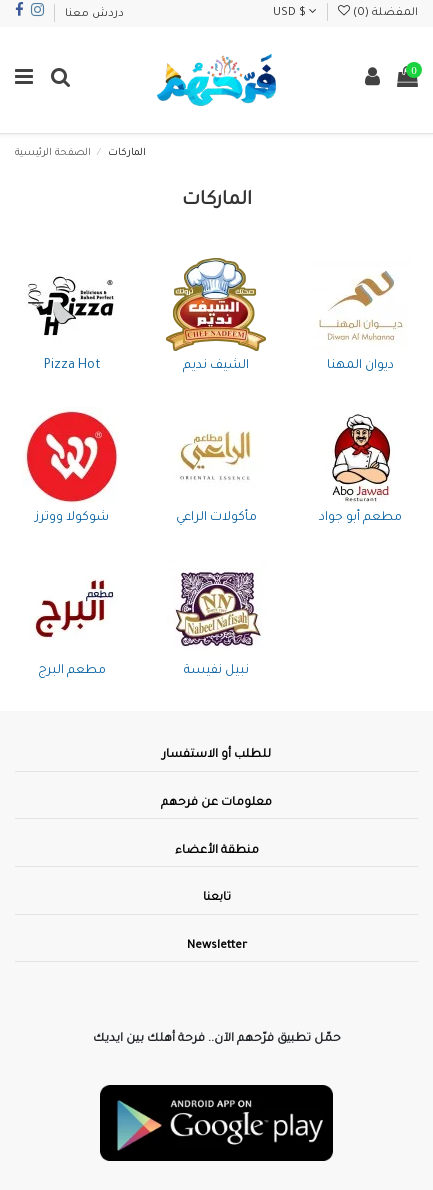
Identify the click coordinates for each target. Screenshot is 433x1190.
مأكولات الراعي (216, 518)
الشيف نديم (216, 366)
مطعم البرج (72, 671)
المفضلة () (378, 13)
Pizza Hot (72, 366)
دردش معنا (94, 14)
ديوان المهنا (360, 366)
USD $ (295, 13)
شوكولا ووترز (72, 518)
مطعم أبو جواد (360, 518)
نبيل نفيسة (216, 671)
